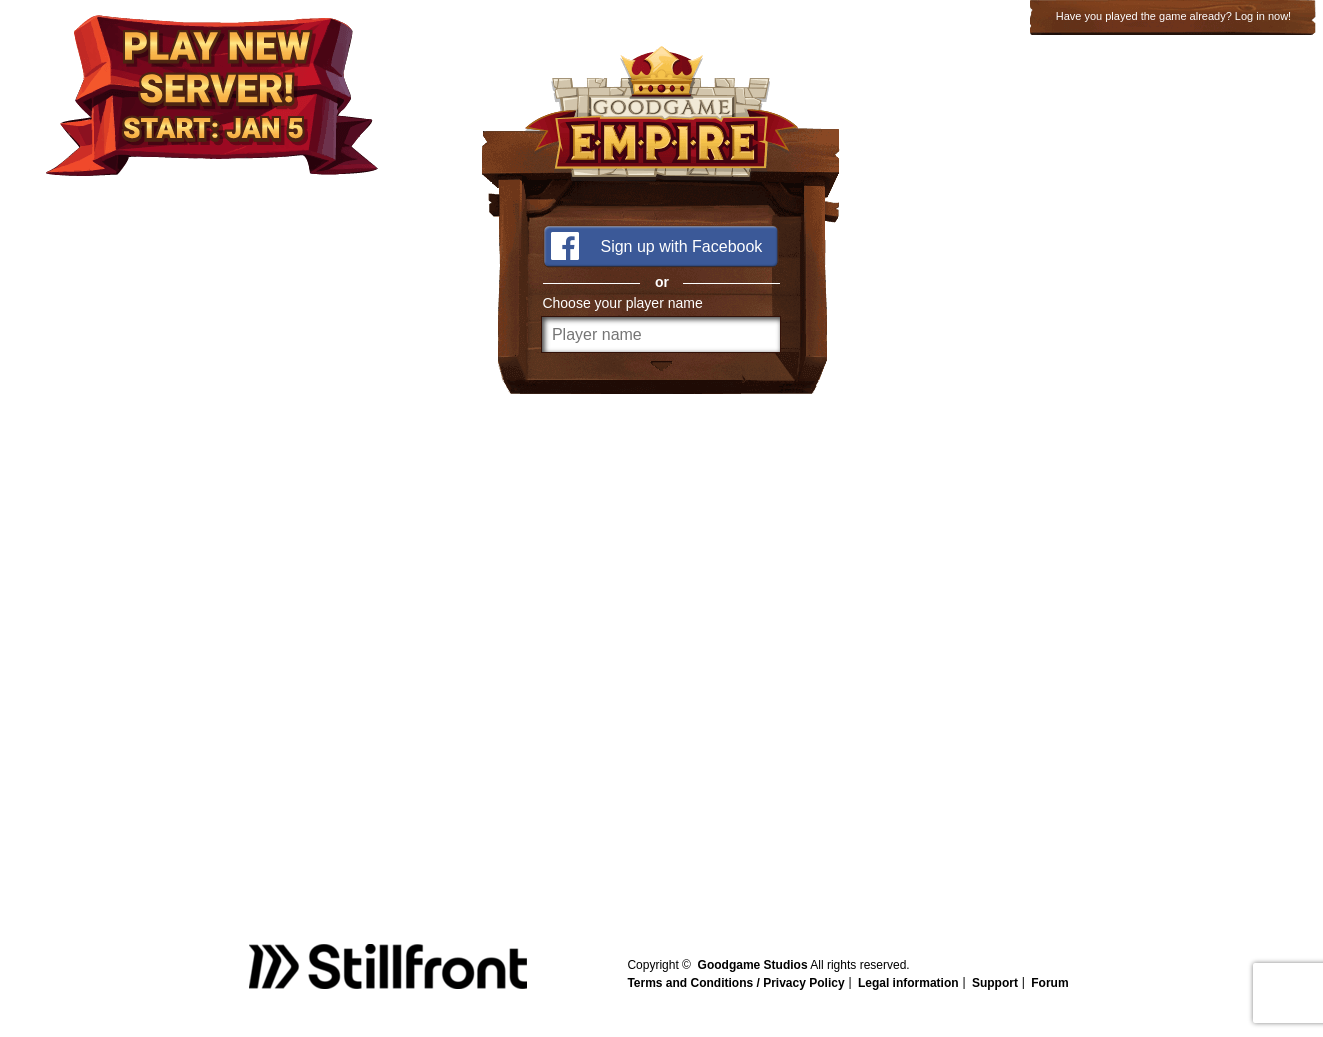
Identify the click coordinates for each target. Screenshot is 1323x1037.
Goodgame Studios (753, 965)
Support (995, 983)
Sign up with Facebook (681, 246)
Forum (1049, 983)
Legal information (908, 983)
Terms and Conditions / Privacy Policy (735, 983)
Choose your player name (622, 303)
